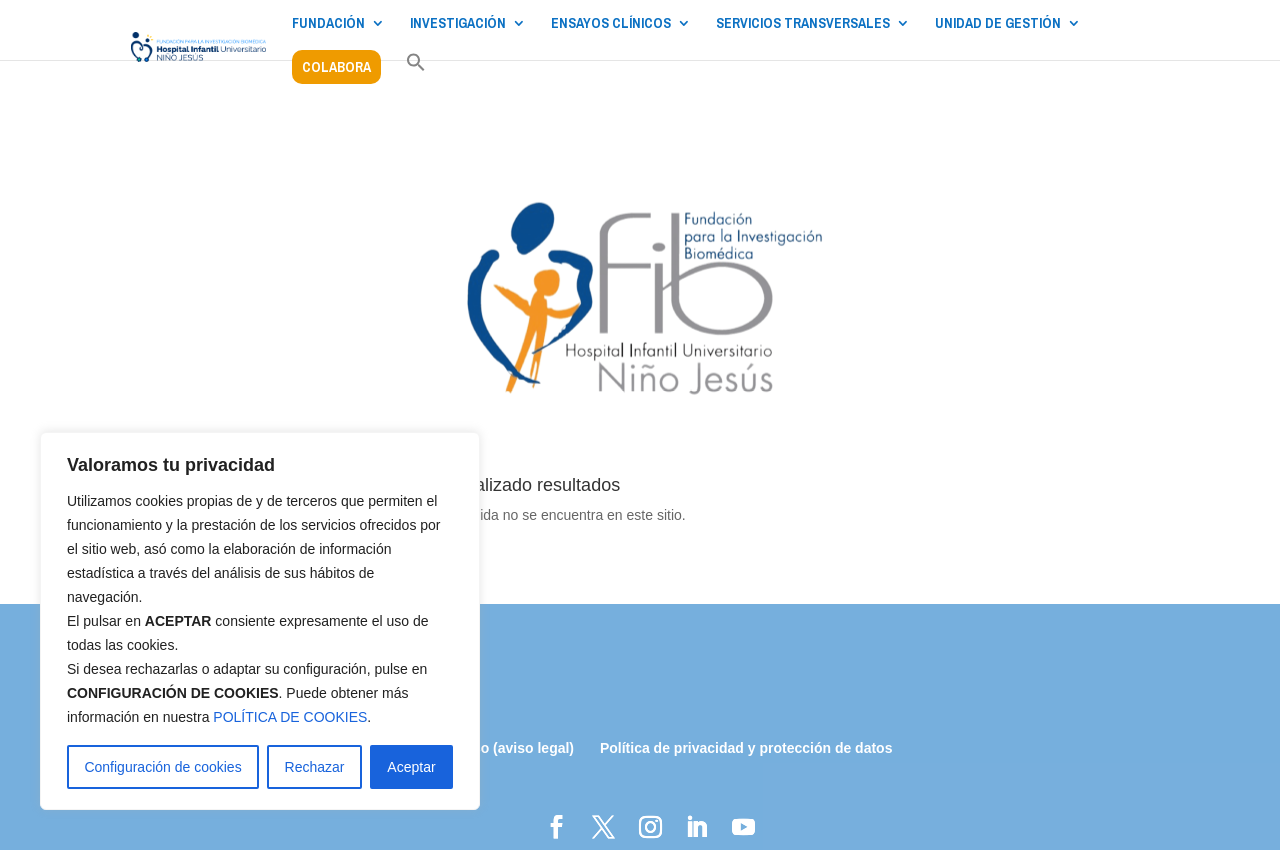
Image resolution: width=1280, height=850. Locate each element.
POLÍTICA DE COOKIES (290, 717)
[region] (260, 621)
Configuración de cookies (162, 767)
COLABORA (336, 67)
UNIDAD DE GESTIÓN (998, 24)
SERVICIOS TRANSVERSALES (803, 24)
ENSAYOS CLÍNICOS (611, 24)
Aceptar (411, 767)
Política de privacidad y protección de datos (746, 748)
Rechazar (315, 767)
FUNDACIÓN (328, 24)
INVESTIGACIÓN (458, 24)
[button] (416, 73)
